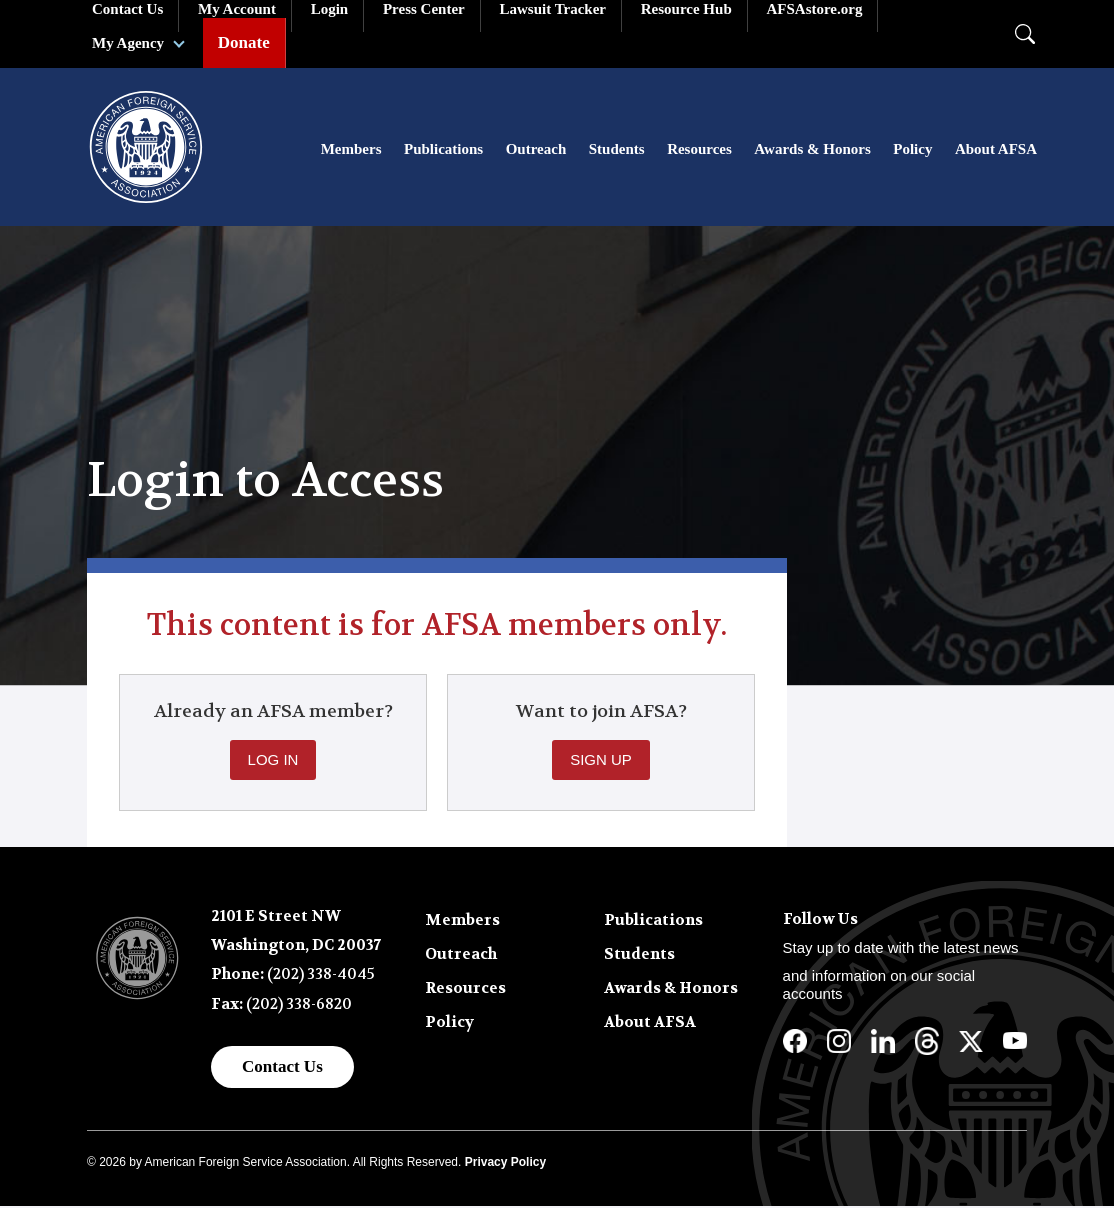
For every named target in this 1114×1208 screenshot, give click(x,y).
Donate (244, 42)
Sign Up (601, 761)
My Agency (128, 43)
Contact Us (282, 1068)
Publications (443, 150)
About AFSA (996, 150)
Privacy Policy (505, 1164)
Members (351, 150)
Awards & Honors (812, 150)
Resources (699, 150)
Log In (273, 761)
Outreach (536, 150)
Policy (912, 150)
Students (617, 150)
